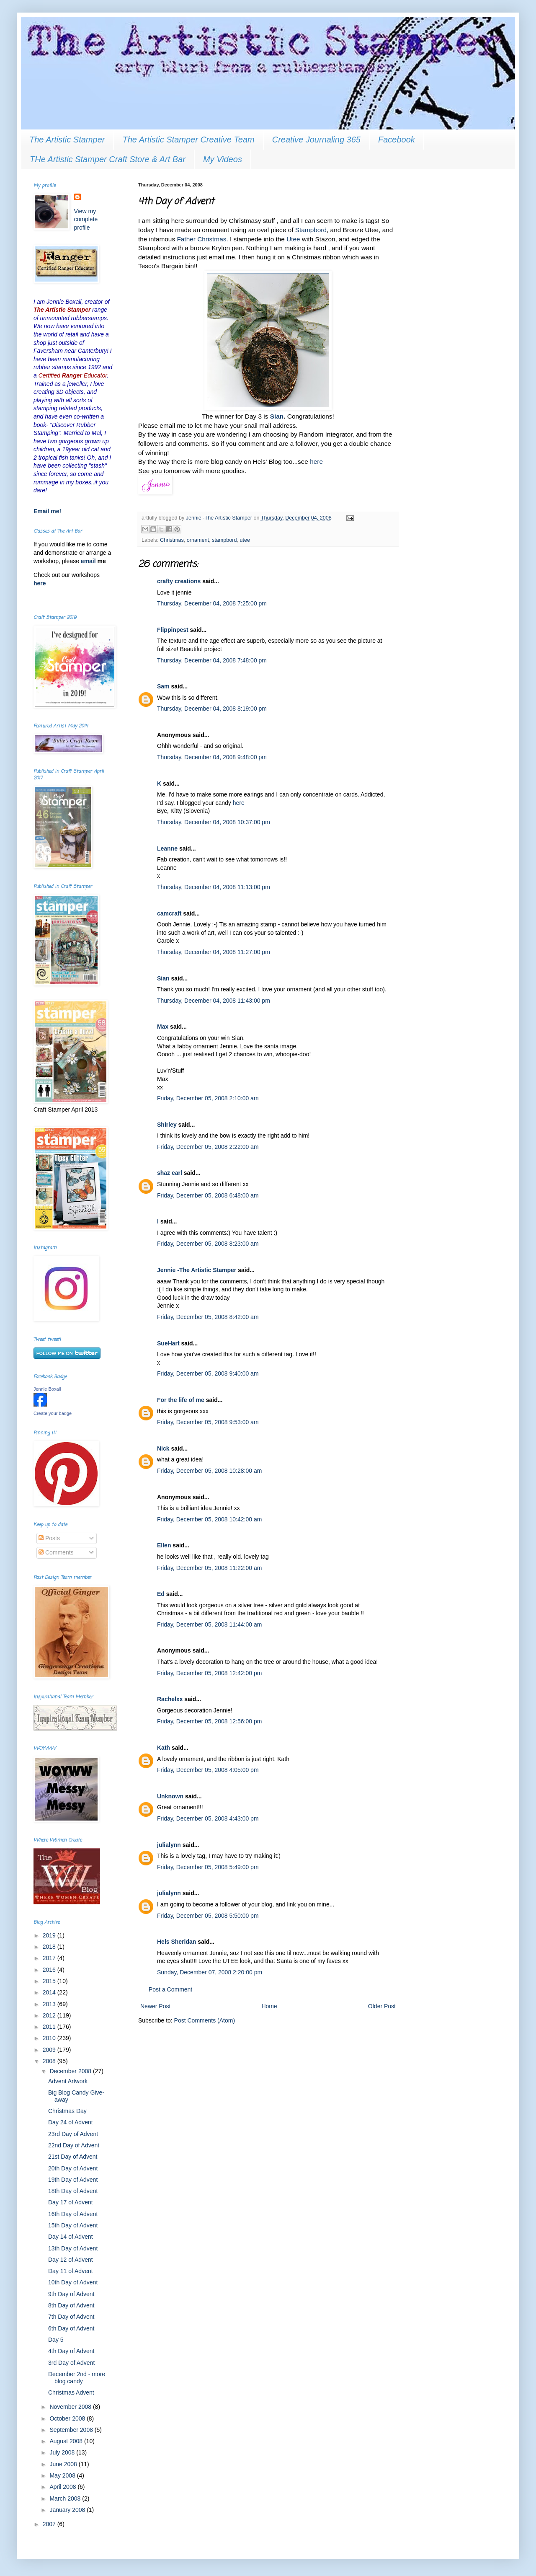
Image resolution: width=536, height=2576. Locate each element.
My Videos (222, 159)
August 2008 (66, 2441)
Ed (161, 1594)
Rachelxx (170, 1699)
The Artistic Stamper (67, 139)
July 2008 (62, 2452)
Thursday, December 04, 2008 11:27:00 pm (213, 952)
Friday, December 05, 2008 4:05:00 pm (208, 1769)
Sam (163, 686)
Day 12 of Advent (70, 2259)
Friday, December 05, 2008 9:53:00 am (208, 1422)
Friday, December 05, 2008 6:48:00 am (208, 1195)
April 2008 (63, 2486)
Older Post (382, 2006)
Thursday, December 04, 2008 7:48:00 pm (212, 660)
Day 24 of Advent (70, 2122)
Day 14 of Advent (70, 2236)
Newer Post (155, 2006)
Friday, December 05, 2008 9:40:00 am (208, 1373)
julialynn (169, 1844)
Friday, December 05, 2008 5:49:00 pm (208, 1867)
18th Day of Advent (73, 2191)
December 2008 (71, 2071)
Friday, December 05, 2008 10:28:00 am (209, 1470)
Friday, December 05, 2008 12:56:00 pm (209, 1721)
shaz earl (169, 1172)
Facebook (396, 139)
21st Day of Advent (73, 2156)
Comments (56, 1552)
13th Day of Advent (73, 2248)
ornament (198, 540)
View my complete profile (86, 219)
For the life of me (180, 1400)
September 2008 (71, 2429)
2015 (50, 1981)
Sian (163, 978)
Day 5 (56, 2339)
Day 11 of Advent (70, 2271)
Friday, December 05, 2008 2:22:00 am (208, 1146)
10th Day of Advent (73, 2282)
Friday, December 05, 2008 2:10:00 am (208, 1098)
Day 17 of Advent (70, 2202)
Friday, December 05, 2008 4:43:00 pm (208, 1818)
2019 (50, 1935)
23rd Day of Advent (73, 2134)
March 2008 (65, 2498)
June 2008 (63, 2464)
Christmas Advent (71, 2392)
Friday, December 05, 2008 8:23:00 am (208, 1243)
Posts (49, 1538)
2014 (50, 1992)
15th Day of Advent (73, 2225)
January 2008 (68, 2509)
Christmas (172, 540)
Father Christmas (201, 239)
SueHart (168, 1343)
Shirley (167, 1124)
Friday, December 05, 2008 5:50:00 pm (208, 1915)
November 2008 (71, 2406)
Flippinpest (172, 629)
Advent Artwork (68, 2081)
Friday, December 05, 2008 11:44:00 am (209, 1624)
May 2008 (63, 2475)
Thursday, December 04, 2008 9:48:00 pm (212, 757)
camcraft (169, 913)
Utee (293, 239)
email (89, 561)
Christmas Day (67, 2111)
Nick (163, 1448)
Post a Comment (170, 1989)
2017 (50, 1958)
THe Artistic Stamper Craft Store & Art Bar (108, 159)
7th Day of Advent (71, 2316)
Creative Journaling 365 (316, 139)
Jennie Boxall (47, 1388)
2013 (50, 2004)
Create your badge (53, 1413)
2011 (50, 2026)
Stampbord (311, 229)
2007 (50, 2524)
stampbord (224, 540)
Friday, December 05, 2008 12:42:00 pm (209, 1673)
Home (269, 2006)
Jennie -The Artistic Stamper (196, 1270)
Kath (163, 1747)
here (316, 461)
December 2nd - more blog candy (76, 2378)
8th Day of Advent (71, 2305)
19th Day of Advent (73, 2179)
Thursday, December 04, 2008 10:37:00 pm (213, 822)
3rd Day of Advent (71, 2362)
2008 (50, 2061)
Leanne (167, 848)
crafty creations (179, 581)
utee (245, 540)
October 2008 (68, 2418)
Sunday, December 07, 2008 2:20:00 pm (209, 1972)
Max (162, 1026)
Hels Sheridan (176, 1941)
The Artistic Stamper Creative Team (188, 139)
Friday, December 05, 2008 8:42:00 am (208, 1317)
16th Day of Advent (73, 2214)
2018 (50, 1946)
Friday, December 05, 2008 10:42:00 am (209, 1519)
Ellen (164, 1545)
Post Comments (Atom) (204, 2020)
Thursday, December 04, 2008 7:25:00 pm (212, 603)
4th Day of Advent (71, 2351)
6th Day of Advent (71, 2328)
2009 (50, 2049)
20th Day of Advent (73, 2168)
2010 (50, 2038)
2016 (50, 1969)
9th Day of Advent (71, 2294)
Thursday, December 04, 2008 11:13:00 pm (213, 887)
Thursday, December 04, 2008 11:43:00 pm (213, 1000)
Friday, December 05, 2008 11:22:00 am (209, 1568)
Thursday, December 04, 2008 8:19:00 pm (212, 708)
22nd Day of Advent (73, 2145)
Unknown (170, 1796)
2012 (50, 2015)
